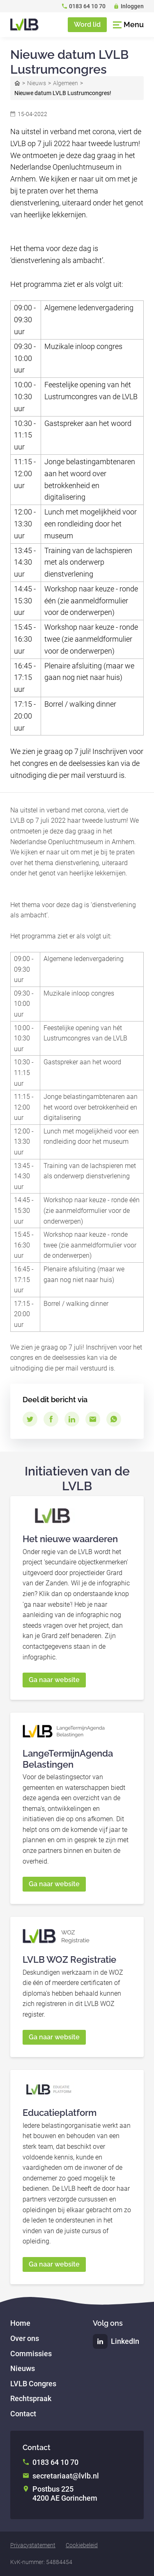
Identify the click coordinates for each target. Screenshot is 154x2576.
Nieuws (36, 83)
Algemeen (65, 83)
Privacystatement (32, 2545)
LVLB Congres (33, 2383)
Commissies (31, 2353)
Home (17, 83)
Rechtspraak (30, 2398)
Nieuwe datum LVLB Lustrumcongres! (62, 93)
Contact (23, 2413)
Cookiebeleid (82, 2545)
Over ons (24, 2338)
